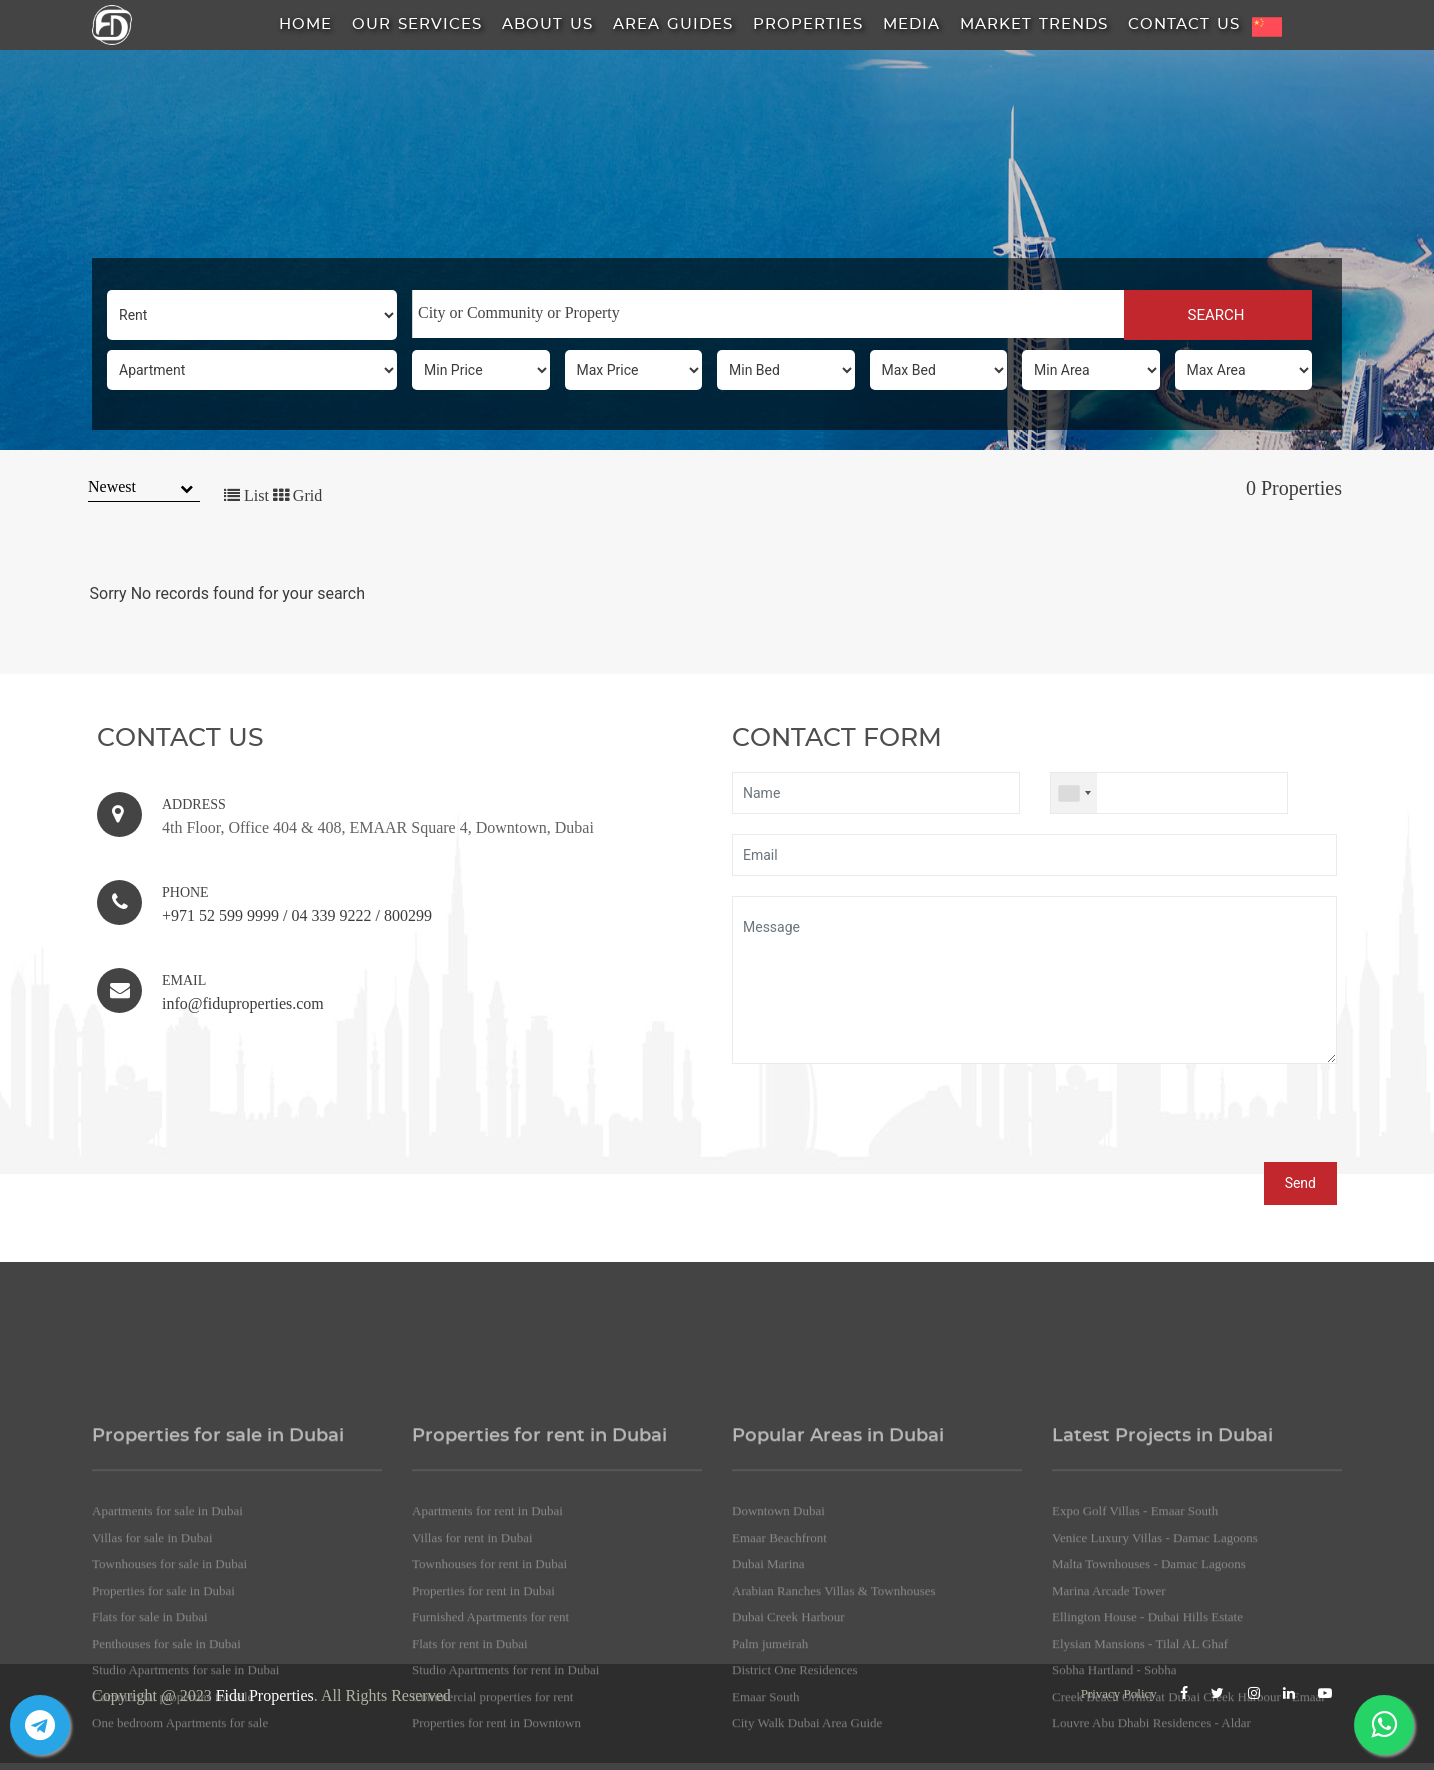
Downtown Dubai (778, 1652)
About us (547, 24)
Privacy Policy (1119, 1693)
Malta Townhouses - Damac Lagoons (1149, 1705)
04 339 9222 (331, 915)
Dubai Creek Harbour (788, 1758)
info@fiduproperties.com (243, 1003)
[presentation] (884, 1123)
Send (1300, 1183)
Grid (297, 495)
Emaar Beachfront (779, 1679)
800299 (408, 915)
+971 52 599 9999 (220, 915)
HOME (305, 24)
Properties (808, 24)
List (246, 495)
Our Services (417, 24)
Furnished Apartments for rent (490, 1758)
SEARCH (1217, 315)
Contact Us (1184, 24)
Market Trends (1034, 24)
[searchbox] (768, 313)
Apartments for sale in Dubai (167, 1652)
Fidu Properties (265, 1695)
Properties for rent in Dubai (483, 1732)
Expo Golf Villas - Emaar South (1135, 1652)
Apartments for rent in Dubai (487, 1652)
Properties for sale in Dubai (163, 1732)
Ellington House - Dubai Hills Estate (1147, 1758)
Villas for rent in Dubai (472, 1679)
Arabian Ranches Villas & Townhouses (834, 1732)
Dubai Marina (768, 1705)
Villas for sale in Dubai (152, 1679)
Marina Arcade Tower (1109, 1732)
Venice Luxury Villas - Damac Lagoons (1155, 1679)
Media (911, 24)
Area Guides (673, 24)
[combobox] (768, 314)
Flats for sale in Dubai (150, 1758)
